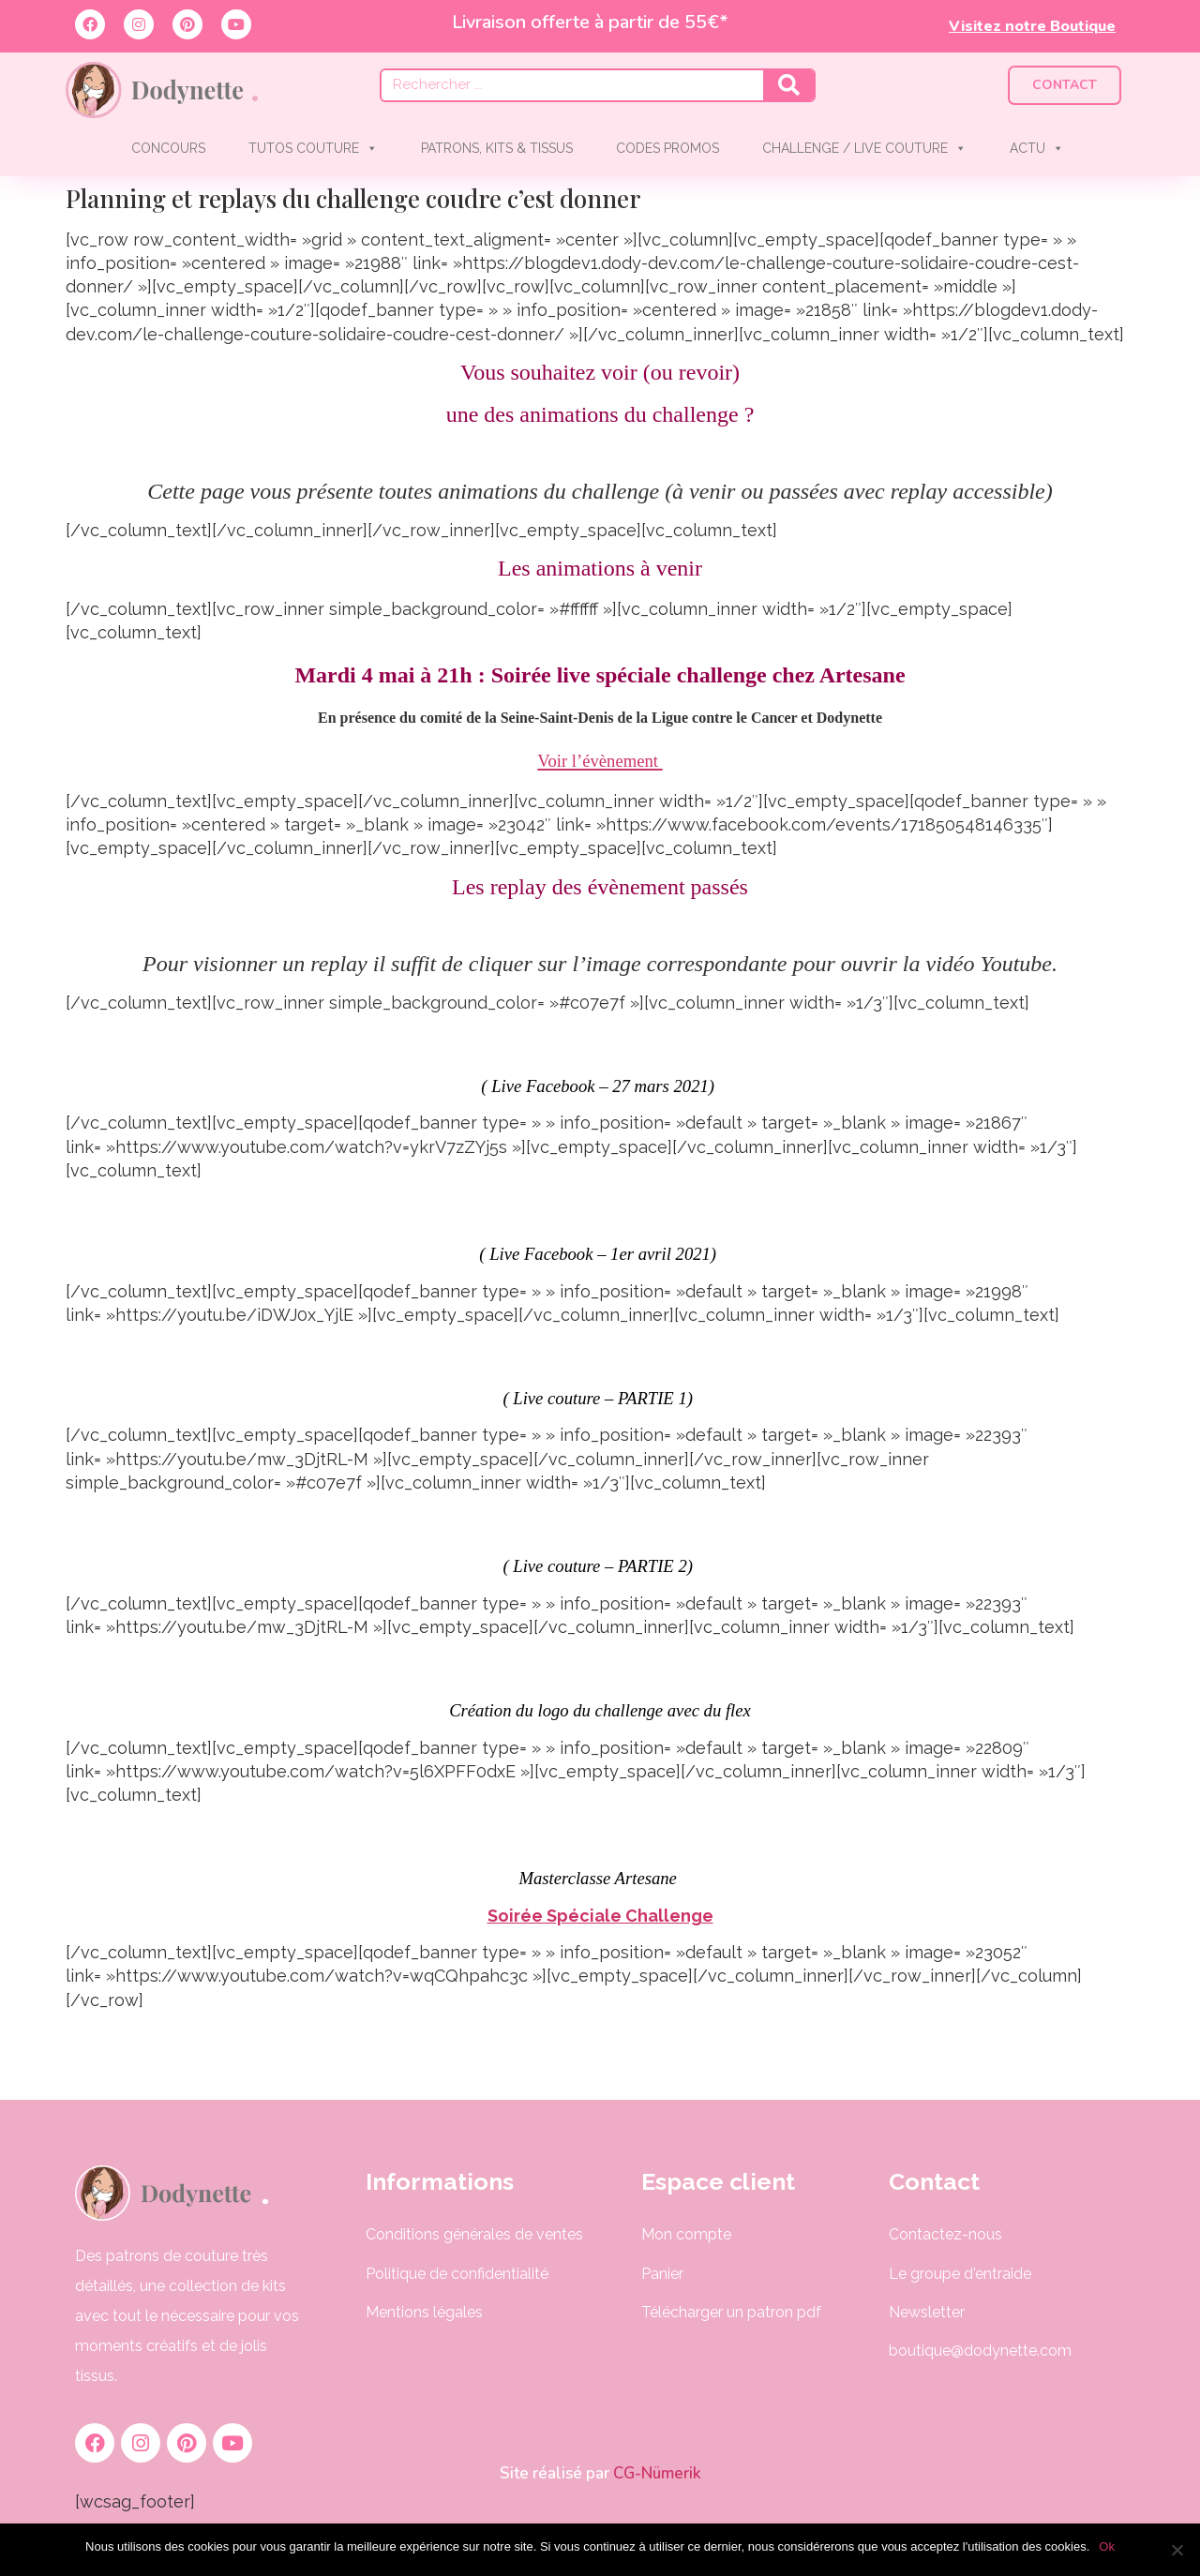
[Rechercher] (788, 85)
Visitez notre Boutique (1032, 26)
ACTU (1037, 148)
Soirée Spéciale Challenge (600, 1915)
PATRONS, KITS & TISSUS (497, 148)
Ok (1107, 2546)
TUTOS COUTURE (313, 148)
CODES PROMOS (667, 148)
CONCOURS (168, 148)
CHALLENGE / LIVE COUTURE (864, 148)
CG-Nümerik (655, 2473)
